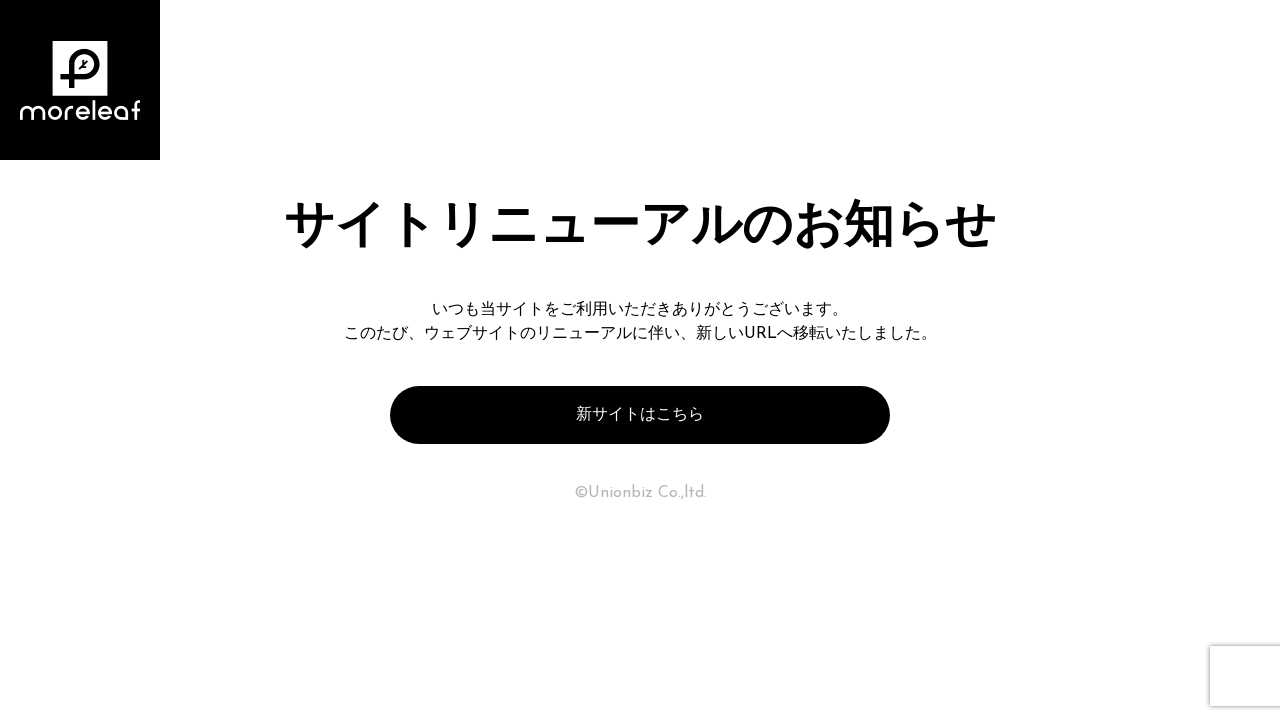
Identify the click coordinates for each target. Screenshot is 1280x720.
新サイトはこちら (640, 415)
